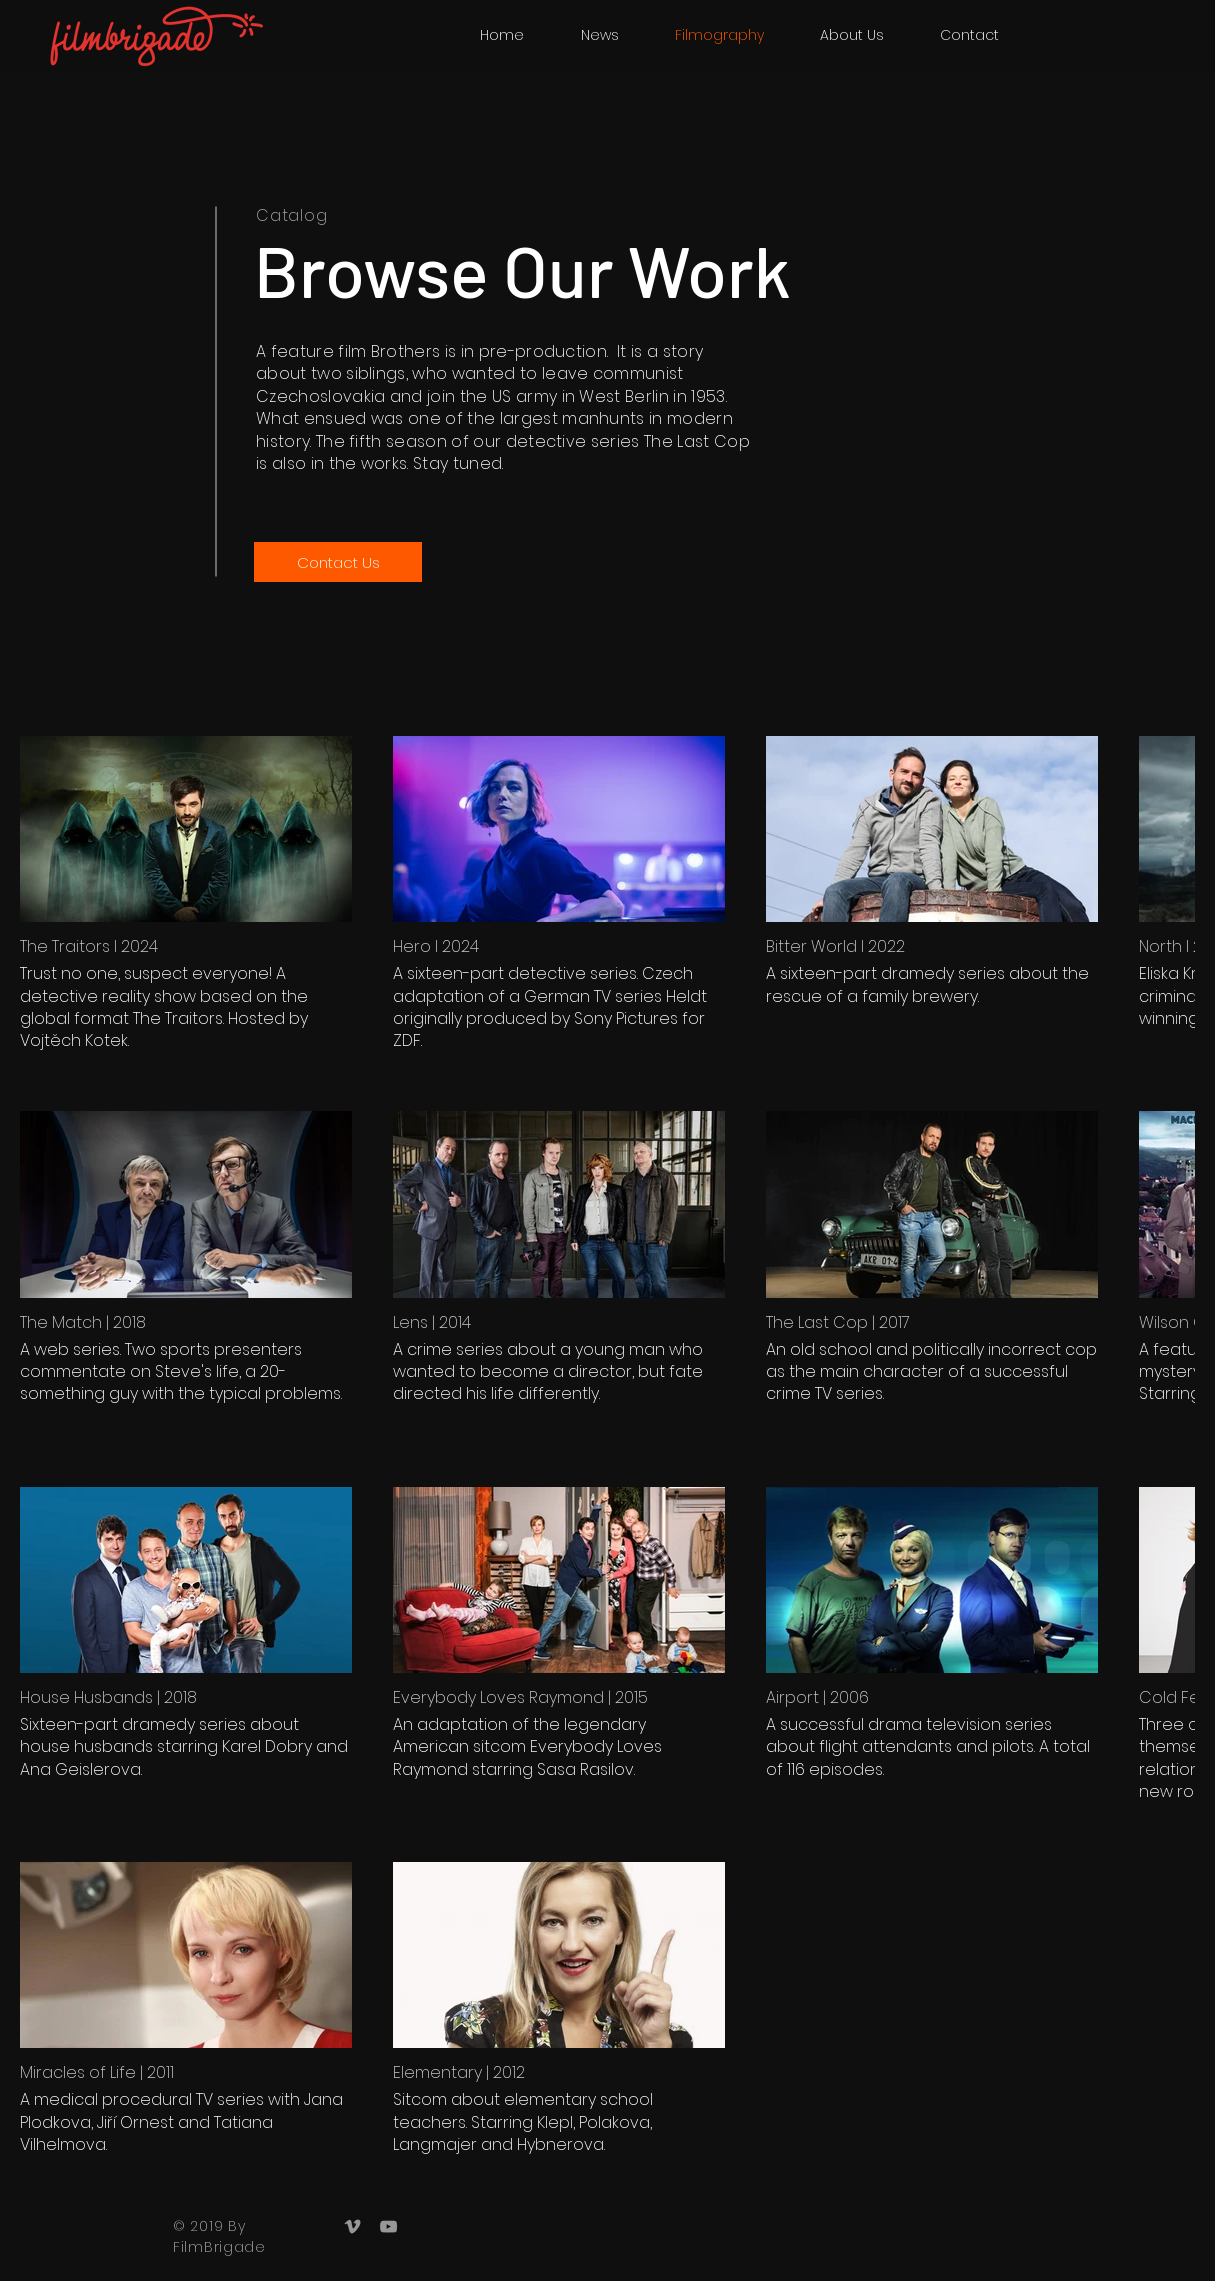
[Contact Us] (338, 562)
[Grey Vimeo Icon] (352, 2226)
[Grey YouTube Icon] (388, 2226)
